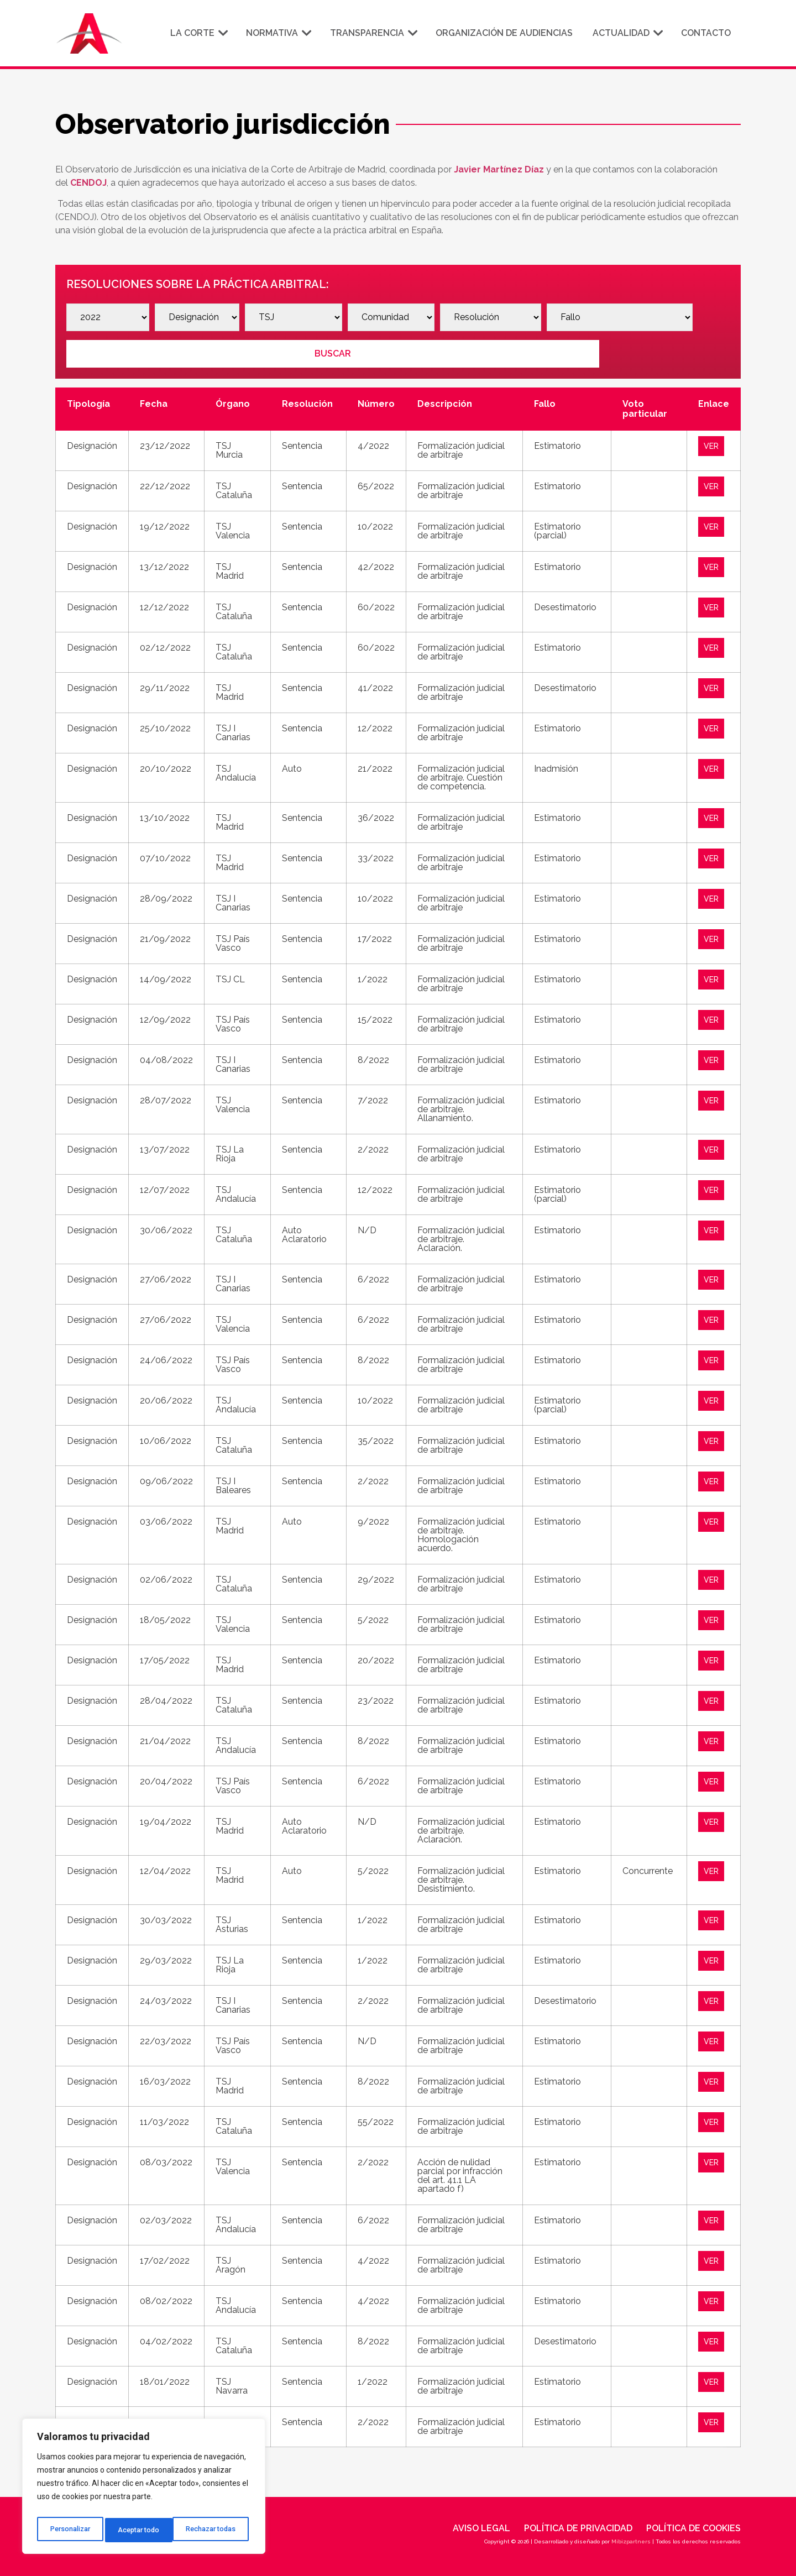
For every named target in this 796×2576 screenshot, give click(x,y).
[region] (143, 2489)
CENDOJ (88, 182)
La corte (198, 32)
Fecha (153, 400)
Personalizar (69, 2530)
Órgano (233, 400)
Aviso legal (481, 2525)
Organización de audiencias (504, 33)
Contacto (706, 33)
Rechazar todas (144, 2530)
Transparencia (373, 32)
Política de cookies (693, 2525)
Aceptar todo (218, 2530)
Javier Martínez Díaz (499, 169)
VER (712, 442)
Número (376, 400)
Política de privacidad (578, 2525)
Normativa (278, 32)
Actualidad (627, 32)
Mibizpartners (631, 2538)
